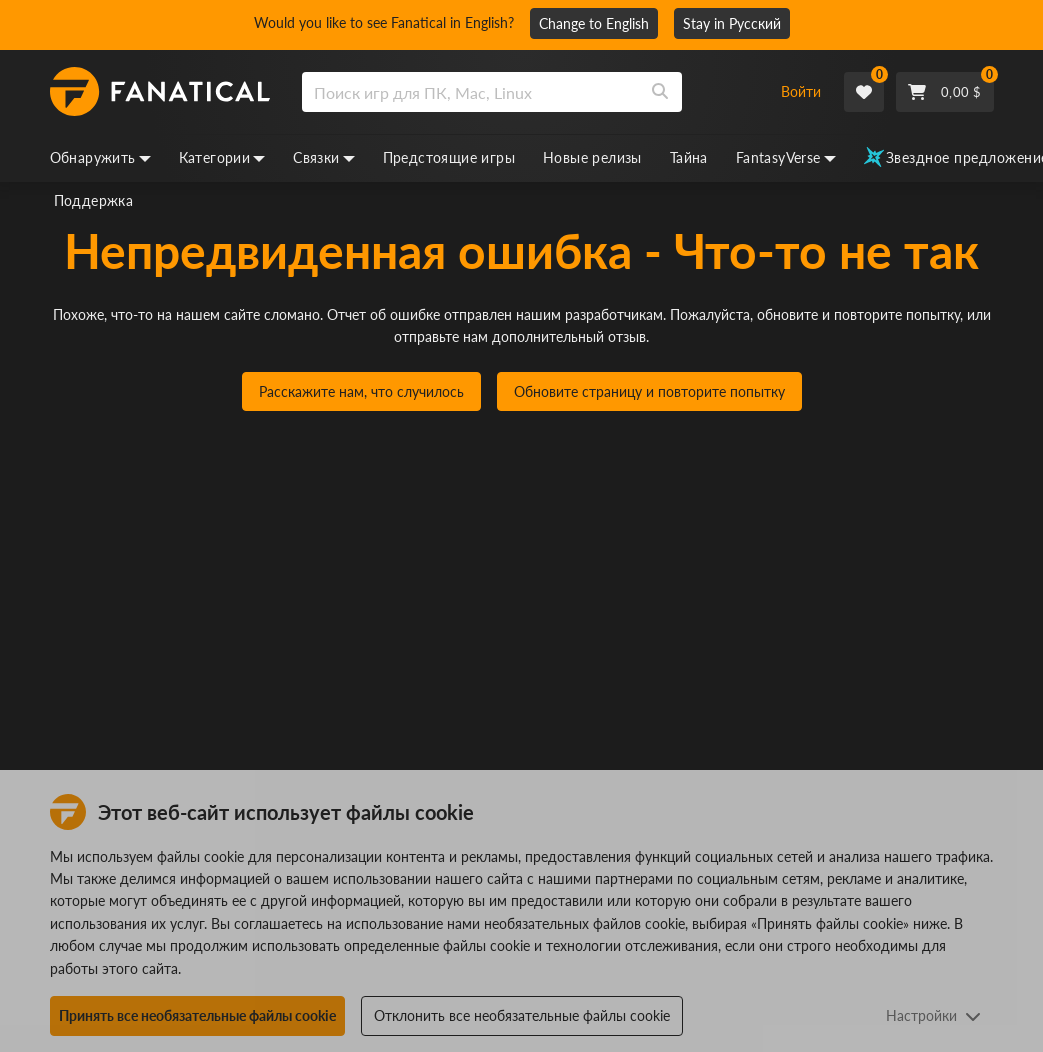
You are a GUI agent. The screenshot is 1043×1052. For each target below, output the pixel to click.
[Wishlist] (864, 92)
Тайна (689, 157)
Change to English (594, 23)
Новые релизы (592, 157)
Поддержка (94, 200)
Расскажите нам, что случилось (361, 391)
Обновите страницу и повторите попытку (649, 391)
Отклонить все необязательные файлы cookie (522, 1015)
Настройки (933, 1015)
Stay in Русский (732, 23)
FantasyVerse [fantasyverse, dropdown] (786, 157)
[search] (470, 92)
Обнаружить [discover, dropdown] (100, 157)
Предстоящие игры (449, 157)
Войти (801, 91)
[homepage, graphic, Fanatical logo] (160, 92)
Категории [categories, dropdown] (222, 157)
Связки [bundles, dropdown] (323, 157)
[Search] (660, 92)
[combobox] (530, 92)
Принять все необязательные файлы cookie (197, 1015)
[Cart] (945, 92)
